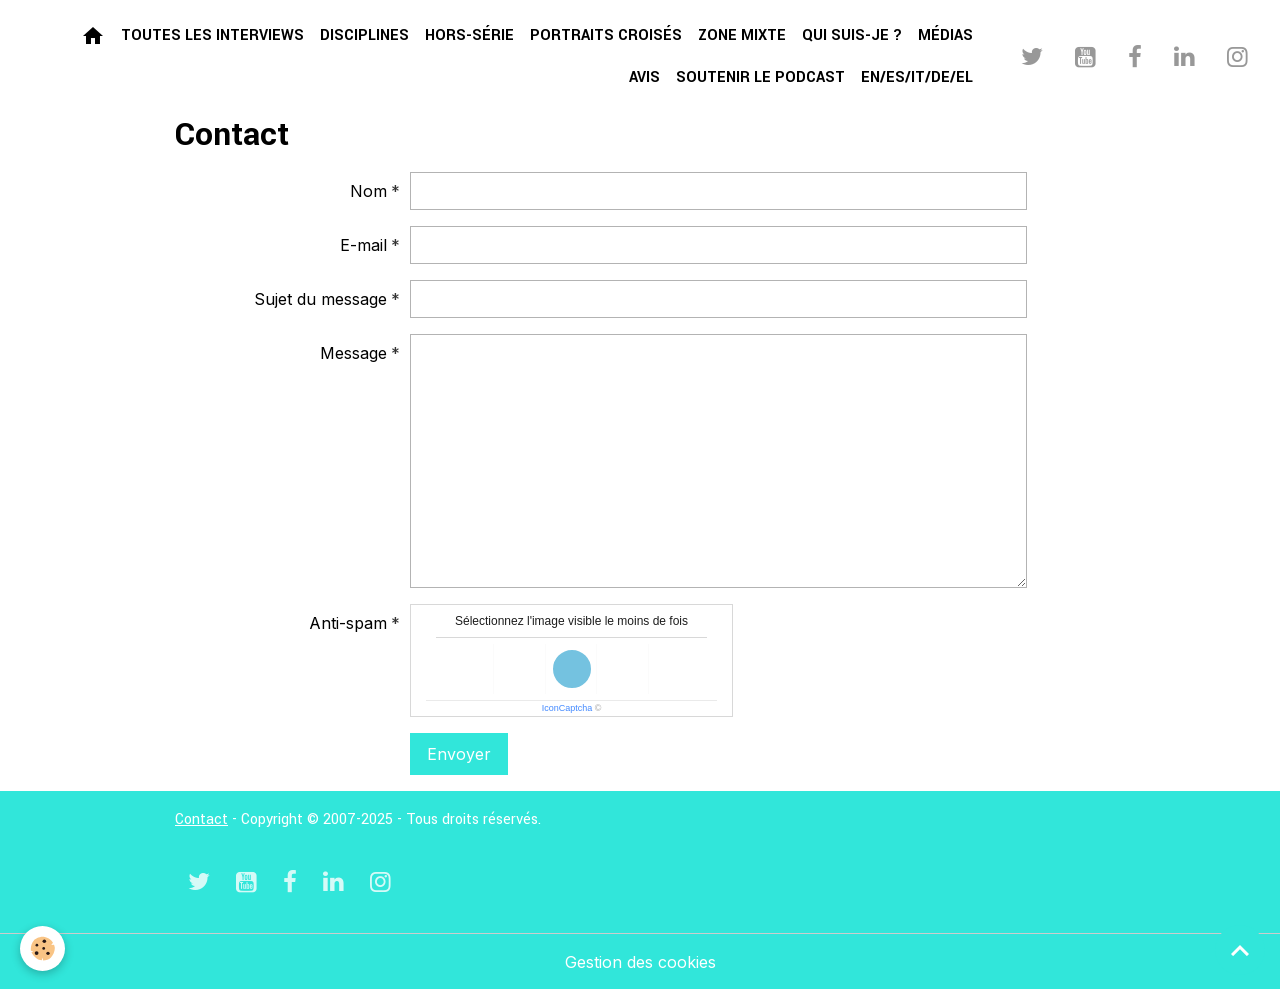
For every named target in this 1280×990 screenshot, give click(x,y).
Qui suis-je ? (852, 35)
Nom (368, 191)
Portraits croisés (606, 35)
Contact (201, 819)
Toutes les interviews (212, 35)
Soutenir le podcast (760, 77)
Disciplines (364, 35)
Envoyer (459, 754)
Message (353, 353)
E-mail (363, 245)
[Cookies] (42, 948)
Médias (945, 35)
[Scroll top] (1240, 950)
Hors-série (469, 35)
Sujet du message (320, 299)
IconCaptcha (567, 708)
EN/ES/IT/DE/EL (917, 77)
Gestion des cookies (640, 962)
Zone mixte (742, 35)
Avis (644, 77)
